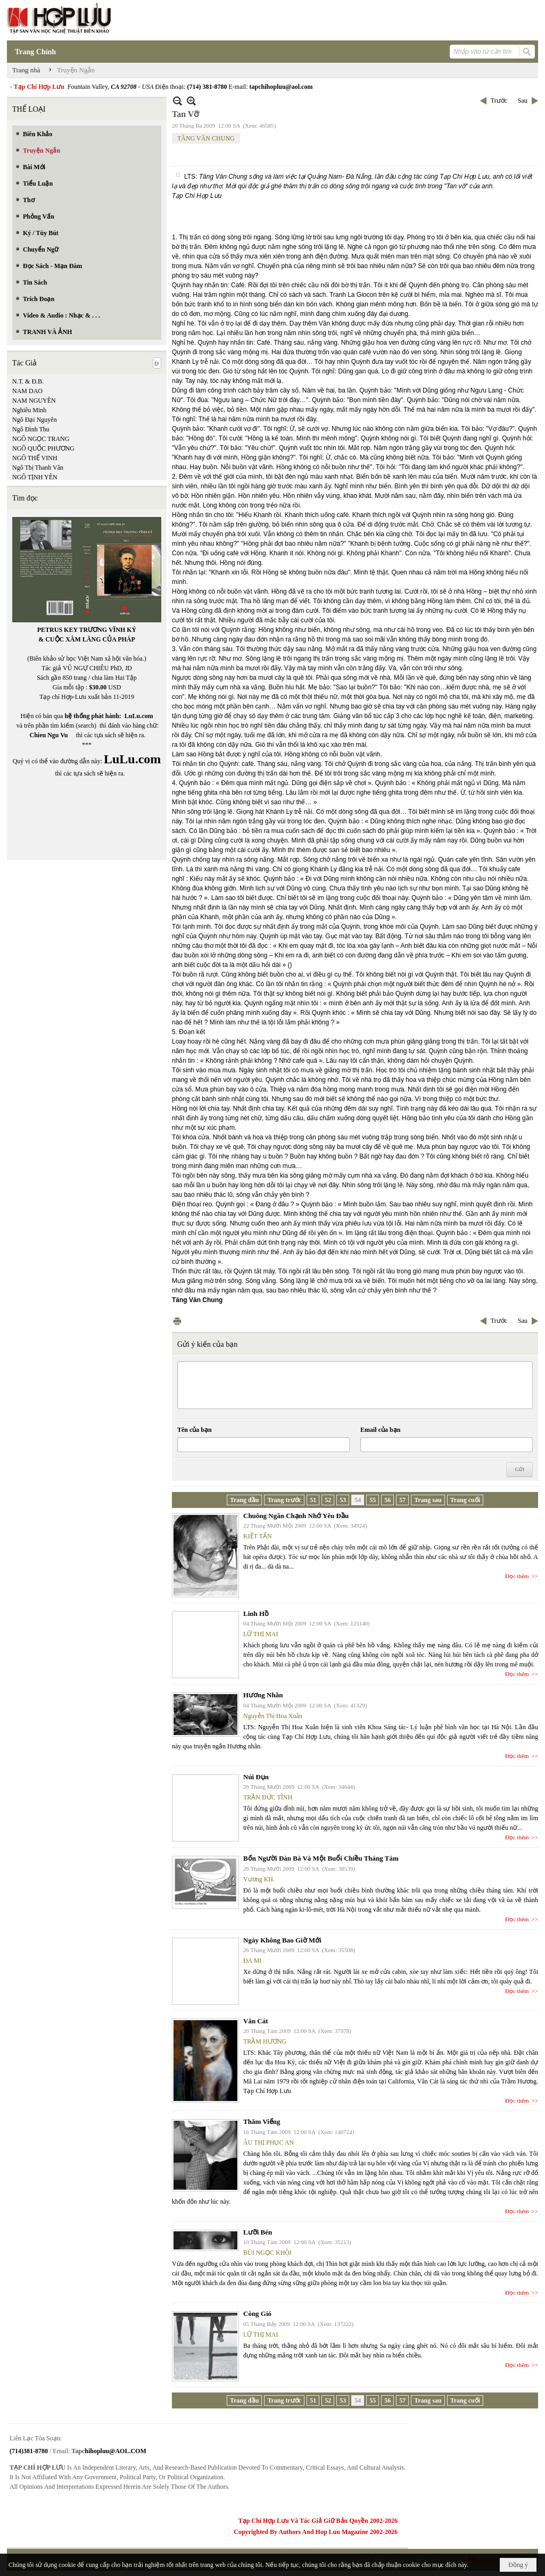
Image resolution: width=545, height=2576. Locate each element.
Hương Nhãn (263, 1695)
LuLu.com (139, 716)
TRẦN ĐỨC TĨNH (267, 1797)
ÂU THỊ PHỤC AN (268, 2142)
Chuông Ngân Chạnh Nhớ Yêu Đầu (296, 1516)
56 (387, 1500)
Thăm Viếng (261, 2121)
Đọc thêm (517, 1576)
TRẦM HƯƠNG (264, 2041)
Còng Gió (257, 2313)
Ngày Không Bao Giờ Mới (282, 1940)
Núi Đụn (256, 1777)
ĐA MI (252, 1960)
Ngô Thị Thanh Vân (37, 467)
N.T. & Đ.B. (28, 381)
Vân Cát (255, 2021)
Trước (499, 100)
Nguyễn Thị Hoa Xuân (272, 1716)
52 (328, 1500)
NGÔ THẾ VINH (34, 458)
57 (402, 1500)
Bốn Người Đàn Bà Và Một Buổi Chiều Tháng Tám (321, 1858)
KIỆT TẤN (257, 1536)
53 (343, 1500)
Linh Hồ (256, 1614)
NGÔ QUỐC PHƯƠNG (43, 448)
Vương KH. (259, 1879)
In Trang (177, 1321)
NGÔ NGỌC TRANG (40, 439)
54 (357, 1500)
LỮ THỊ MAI (260, 1634)
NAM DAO (27, 391)
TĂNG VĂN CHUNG (206, 138)
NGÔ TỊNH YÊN (34, 477)
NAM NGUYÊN (34, 400)
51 (313, 1500)
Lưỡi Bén (257, 2232)
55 (372, 1500)
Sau (522, 100)
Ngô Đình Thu (30, 429)
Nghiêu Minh (29, 410)
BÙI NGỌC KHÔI (267, 2252)
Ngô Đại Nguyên (34, 419)
